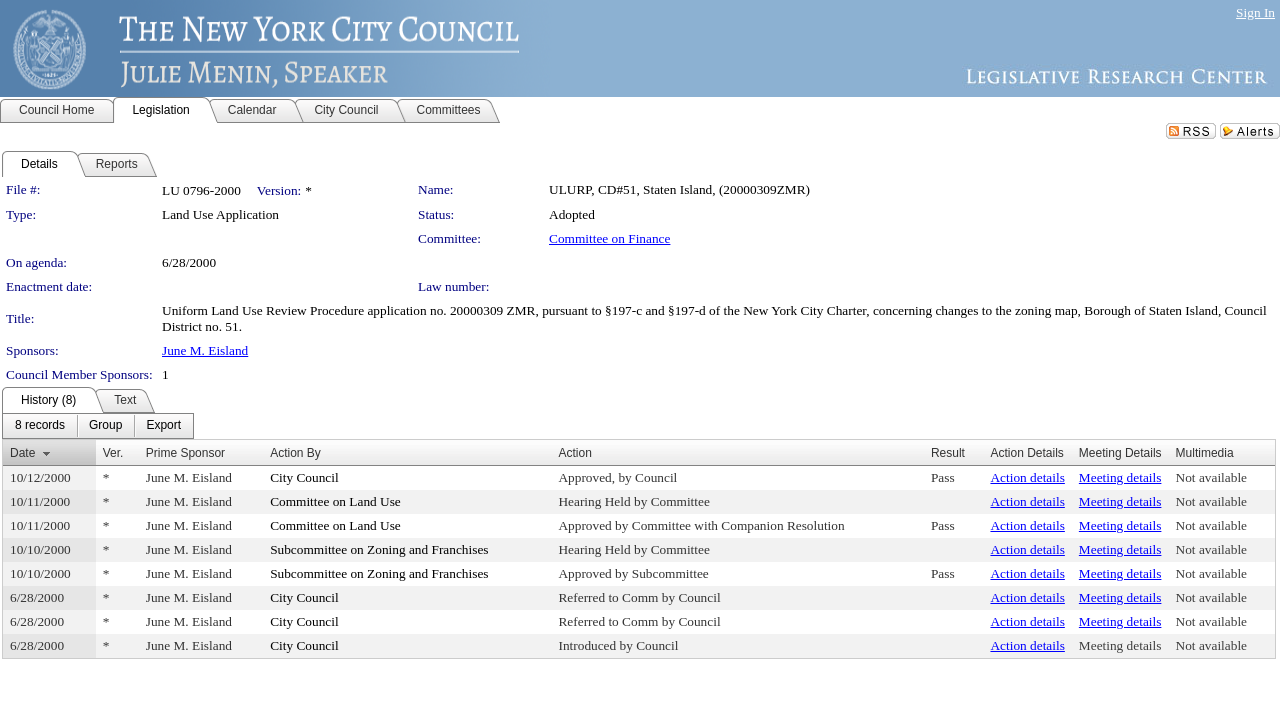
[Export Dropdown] (163, 426)
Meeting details (1120, 477)
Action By (295, 453)
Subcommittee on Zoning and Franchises (379, 549)
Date (22, 453)
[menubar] (98, 426)
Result (948, 453)
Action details (1027, 477)
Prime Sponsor (185, 453)
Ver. (113, 453)
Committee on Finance (609, 238)
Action (574, 453)
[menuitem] (40, 426)
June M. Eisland (205, 350)
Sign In (1255, 12)
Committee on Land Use (335, 501)
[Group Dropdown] (105, 426)
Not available (1211, 477)
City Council (304, 477)
